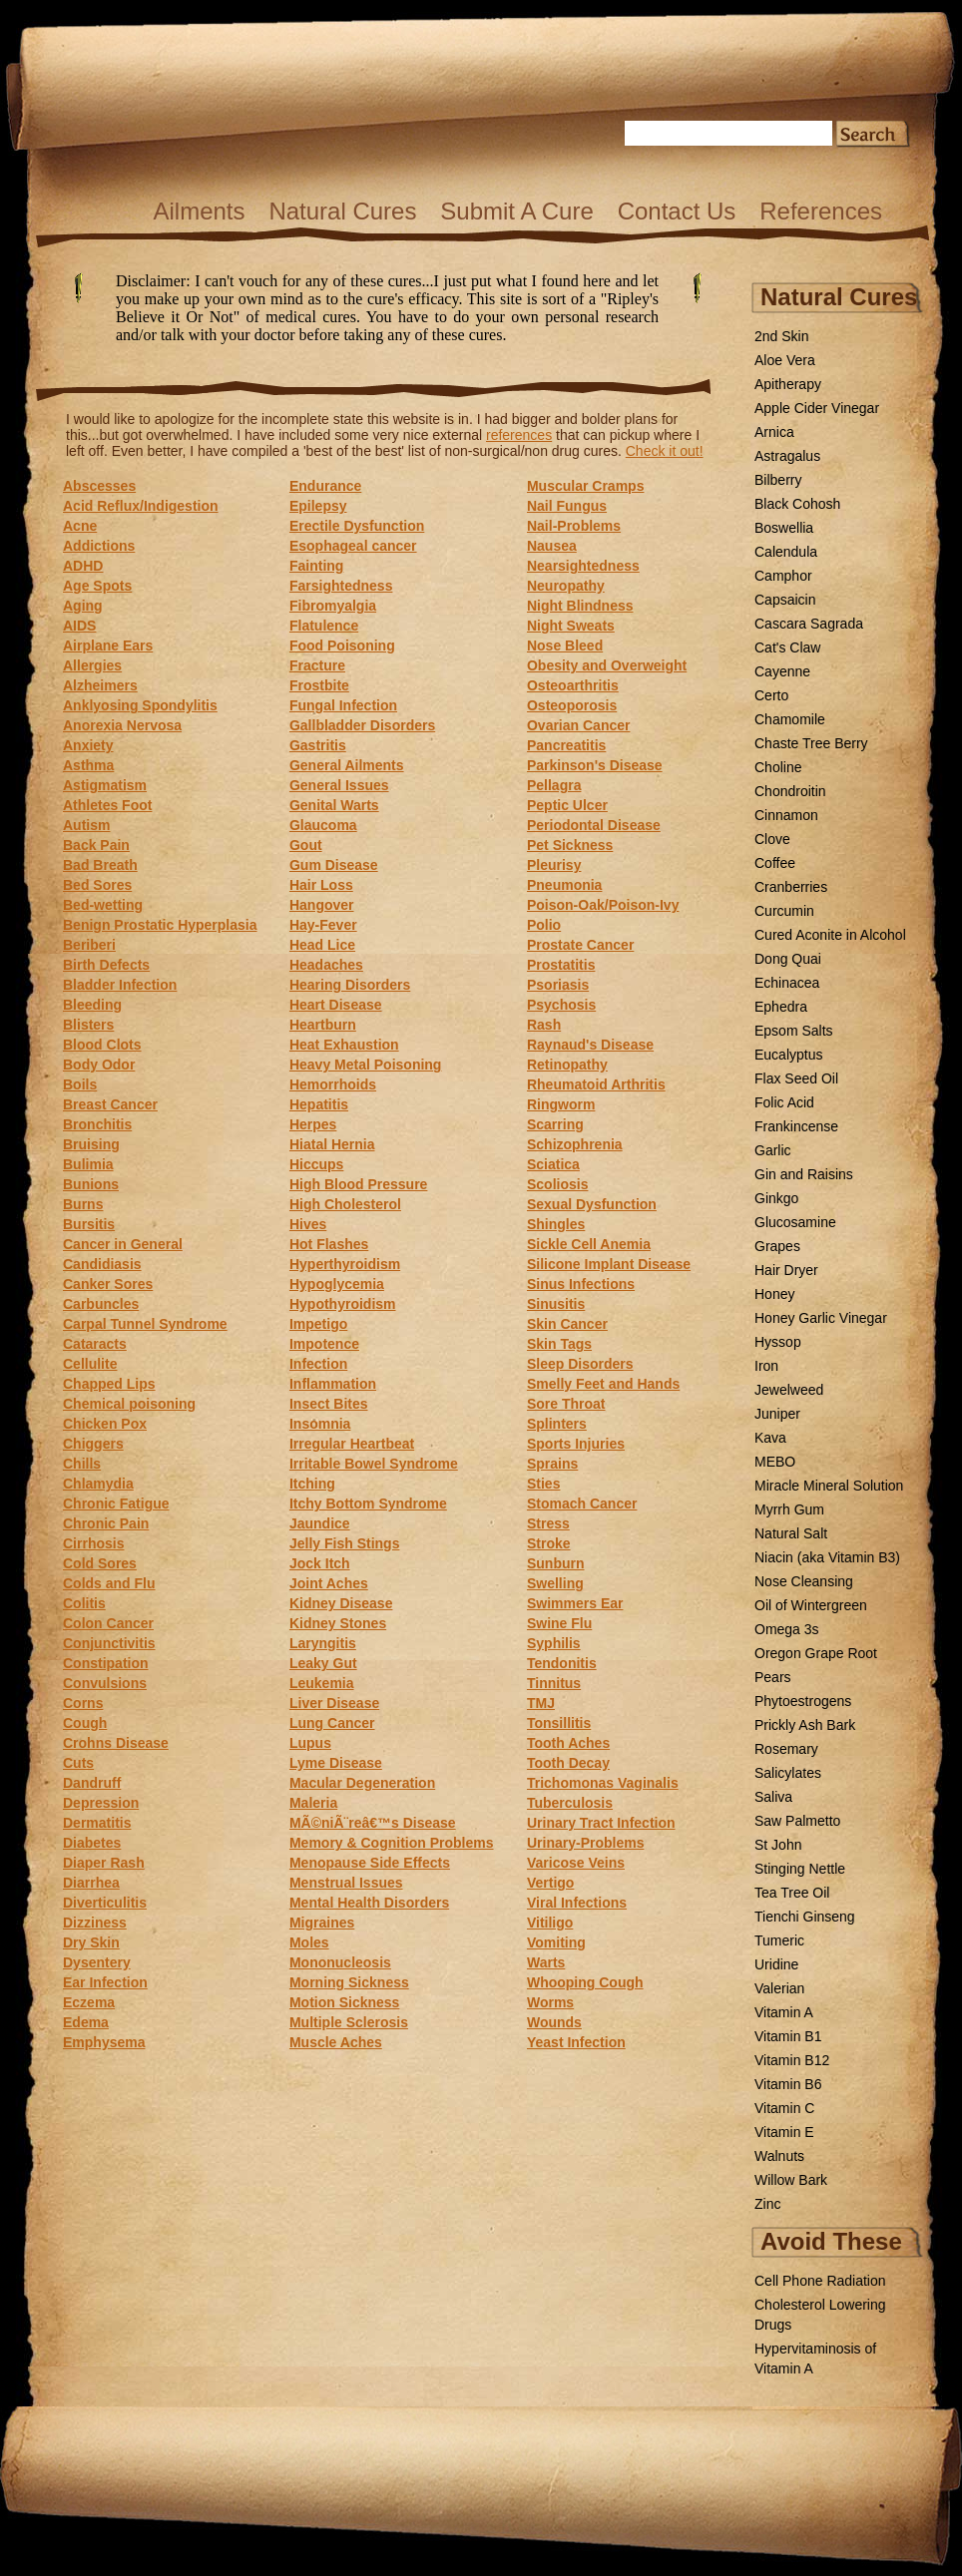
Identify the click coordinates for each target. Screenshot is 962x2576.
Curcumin (784, 911)
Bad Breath (100, 865)
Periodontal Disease (594, 825)
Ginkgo (776, 1198)
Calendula (785, 552)
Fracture (317, 665)
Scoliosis (557, 1184)
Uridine (776, 1964)
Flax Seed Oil (796, 1078)
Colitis (84, 1603)
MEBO (774, 1462)
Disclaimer (373, 324)
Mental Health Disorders (369, 1903)
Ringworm (561, 1104)
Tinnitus (554, 1683)
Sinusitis (556, 1304)
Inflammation (332, 1384)
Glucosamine (795, 1222)
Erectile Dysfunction (356, 526)
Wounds (554, 2022)
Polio (544, 925)
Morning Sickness (349, 1982)
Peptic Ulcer (567, 805)
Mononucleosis (340, 1962)
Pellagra (554, 785)
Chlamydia (98, 1484)
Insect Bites (328, 1404)
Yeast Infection (576, 2042)
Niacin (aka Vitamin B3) (827, 1557)
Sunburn (556, 1563)
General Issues (339, 785)
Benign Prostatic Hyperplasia (160, 925)
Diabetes (92, 1843)
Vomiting (556, 1942)
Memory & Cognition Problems (391, 1843)
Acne (80, 526)
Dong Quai (787, 959)
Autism (86, 825)
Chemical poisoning (129, 1404)
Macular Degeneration (362, 1783)
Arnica (774, 432)
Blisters (88, 1025)
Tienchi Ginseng (804, 1917)
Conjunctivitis (109, 1643)
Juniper (777, 1414)
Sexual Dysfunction (592, 1204)
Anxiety (88, 745)
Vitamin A (783, 2012)
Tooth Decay (568, 1763)
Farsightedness (340, 586)
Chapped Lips (109, 1384)
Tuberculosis (570, 1803)
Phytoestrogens (802, 1701)
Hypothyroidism (342, 1304)
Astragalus (787, 456)
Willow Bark (790, 2180)
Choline (777, 767)
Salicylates (787, 1773)
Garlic (772, 1150)
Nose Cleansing (803, 1581)
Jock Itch (319, 1563)
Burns (83, 1204)
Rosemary (786, 1749)
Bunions (91, 1184)
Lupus (310, 1743)
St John (777, 1845)
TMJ (541, 1703)
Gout (305, 845)
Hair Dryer (786, 1270)
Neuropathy (566, 586)
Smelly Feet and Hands (603, 1384)
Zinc (767, 2204)
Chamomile (789, 719)
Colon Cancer (108, 1623)
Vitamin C (784, 2108)
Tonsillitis (559, 1723)
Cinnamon (786, 815)
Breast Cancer (110, 1104)
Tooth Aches (568, 1743)
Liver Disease (334, 1703)
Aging (83, 606)
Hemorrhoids (332, 1084)
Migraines (321, 1923)
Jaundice (319, 1523)
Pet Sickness (570, 845)
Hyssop (777, 1342)
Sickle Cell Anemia (589, 1244)
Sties (543, 1484)
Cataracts (95, 1344)
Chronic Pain (106, 1523)
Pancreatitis (566, 745)
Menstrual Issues (346, 1883)
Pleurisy (554, 865)
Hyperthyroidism (344, 1264)
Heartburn (322, 1025)
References (820, 211)
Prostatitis (561, 965)
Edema (86, 2022)
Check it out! (665, 451)
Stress (548, 1523)
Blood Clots (102, 1045)
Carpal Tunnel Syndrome (145, 1324)
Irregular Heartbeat (351, 1444)
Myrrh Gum (789, 1509)
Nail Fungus (567, 506)
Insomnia (319, 1424)
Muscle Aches (335, 2042)
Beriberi (89, 945)
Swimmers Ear (575, 1603)
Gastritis (317, 745)
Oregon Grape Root (815, 1653)
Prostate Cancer (580, 945)
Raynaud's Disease (590, 1045)
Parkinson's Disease (595, 765)
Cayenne (782, 671)
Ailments (198, 211)
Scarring (555, 1124)
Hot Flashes (328, 1244)
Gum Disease (333, 865)
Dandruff (92, 1783)
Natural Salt (790, 1533)
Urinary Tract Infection (601, 1823)
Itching (312, 1484)
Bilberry (777, 480)
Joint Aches (328, 1583)
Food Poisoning (342, 645)
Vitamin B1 (787, 2036)
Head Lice (322, 945)
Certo (771, 695)
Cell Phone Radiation (820, 2281)
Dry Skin (91, 1942)
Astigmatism (105, 785)
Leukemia (321, 1683)
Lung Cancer (332, 1723)
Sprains (552, 1464)
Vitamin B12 (791, 2060)
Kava (770, 1438)
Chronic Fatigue (116, 1503)
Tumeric (779, 1940)
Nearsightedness (583, 566)
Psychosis (561, 1005)
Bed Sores (97, 885)
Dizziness (95, 1923)
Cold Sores (100, 1563)
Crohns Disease (116, 1743)
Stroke (549, 1543)
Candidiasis (102, 1264)
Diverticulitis (105, 1903)
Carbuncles (101, 1304)
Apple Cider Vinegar (816, 408)
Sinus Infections (581, 1284)
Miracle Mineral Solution (828, 1486)
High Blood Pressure (358, 1184)
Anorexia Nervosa (122, 725)
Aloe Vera (784, 360)
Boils (80, 1084)
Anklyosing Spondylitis (140, 705)
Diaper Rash (104, 1863)
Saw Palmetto (797, 1821)
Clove (772, 839)
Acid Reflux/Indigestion (141, 506)
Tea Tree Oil (791, 1893)
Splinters (557, 1424)
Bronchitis (97, 1124)
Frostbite (319, 685)
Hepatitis (318, 1104)
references (519, 435)
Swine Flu (559, 1623)
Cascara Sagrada (808, 624)
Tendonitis (562, 1663)
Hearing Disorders (349, 985)
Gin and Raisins (803, 1174)
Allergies (92, 665)
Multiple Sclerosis (348, 2022)
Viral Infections (577, 1903)
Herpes (312, 1124)
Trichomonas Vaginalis (603, 1783)
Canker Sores (108, 1284)
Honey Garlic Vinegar (820, 1318)
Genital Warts (334, 805)
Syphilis (554, 1643)
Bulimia (88, 1164)
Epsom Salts (793, 1031)
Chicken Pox (105, 1424)
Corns (83, 1703)
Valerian (779, 1988)
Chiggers (93, 1444)
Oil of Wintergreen (810, 1605)
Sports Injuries (576, 1444)
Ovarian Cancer (579, 725)
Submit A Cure (516, 211)
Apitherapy (787, 384)
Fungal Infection (343, 705)
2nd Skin (781, 336)
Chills (82, 1464)
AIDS (79, 626)
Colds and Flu (109, 1583)
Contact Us (677, 211)
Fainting (316, 566)
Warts (546, 1962)
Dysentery (97, 1962)
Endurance (325, 486)
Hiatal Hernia (332, 1144)
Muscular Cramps (585, 486)
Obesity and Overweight (607, 665)
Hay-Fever (323, 925)
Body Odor (99, 1065)
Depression (101, 1803)
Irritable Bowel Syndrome (373, 1464)
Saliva (773, 1797)
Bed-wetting (103, 905)
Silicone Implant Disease (609, 1264)
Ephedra (780, 1007)
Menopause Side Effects (369, 1863)
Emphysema (104, 2042)
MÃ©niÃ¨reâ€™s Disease (372, 1823)
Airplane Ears (108, 645)
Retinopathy (567, 1065)
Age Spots (97, 586)
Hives (307, 1224)
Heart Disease (335, 1005)
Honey (774, 1294)
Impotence (324, 1344)
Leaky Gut (323, 1663)
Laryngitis (322, 1643)
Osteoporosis (572, 705)
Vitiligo (550, 1923)
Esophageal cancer (353, 546)
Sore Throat (566, 1404)
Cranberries (790, 887)
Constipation (106, 1663)
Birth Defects (106, 965)
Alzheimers (100, 685)
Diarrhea (91, 1883)
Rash (544, 1025)
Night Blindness (580, 606)
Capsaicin (784, 600)
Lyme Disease (335, 1763)
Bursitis (89, 1224)
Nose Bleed (565, 645)
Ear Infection (105, 1982)
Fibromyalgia (332, 606)
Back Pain (96, 845)
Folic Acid (784, 1102)
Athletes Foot (107, 805)
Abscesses (99, 486)
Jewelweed (788, 1390)
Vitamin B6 (787, 2084)
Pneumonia (564, 885)
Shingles (556, 1224)
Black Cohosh (797, 504)
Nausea (552, 546)
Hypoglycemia (336, 1284)
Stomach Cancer (582, 1503)
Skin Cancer (567, 1324)
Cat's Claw (787, 647)
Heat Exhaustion (344, 1045)
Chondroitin (790, 791)
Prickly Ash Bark (804, 1725)
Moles (309, 1942)
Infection (318, 1364)
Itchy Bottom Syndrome (368, 1503)
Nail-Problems (574, 526)
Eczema (89, 2002)
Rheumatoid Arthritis (596, 1084)
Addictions (99, 546)
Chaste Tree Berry (811, 743)
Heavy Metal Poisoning (365, 1065)
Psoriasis (558, 985)
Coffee (774, 863)
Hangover (321, 905)
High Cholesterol (345, 1204)
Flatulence (323, 626)
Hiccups (316, 1164)
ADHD (83, 566)
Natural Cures (342, 211)
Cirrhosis (93, 1543)
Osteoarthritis (573, 685)
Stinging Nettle (799, 1869)
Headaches (326, 965)
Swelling (555, 1583)
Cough (85, 1723)
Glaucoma (323, 825)
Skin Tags (559, 1344)
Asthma (88, 765)
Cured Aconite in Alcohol (830, 935)
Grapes (777, 1246)
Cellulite (90, 1364)
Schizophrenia (575, 1144)
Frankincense (796, 1126)
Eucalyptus (788, 1055)
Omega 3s (786, 1629)
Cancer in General (123, 1244)
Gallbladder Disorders (362, 725)
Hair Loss (321, 885)
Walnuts (779, 2156)
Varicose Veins (576, 1863)
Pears (772, 1677)
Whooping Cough (585, 1982)
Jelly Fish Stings (344, 1543)
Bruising (91, 1144)
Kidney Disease (341, 1603)
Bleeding (92, 1005)
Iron (766, 1366)
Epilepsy (318, 506)
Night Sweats (571, 626)
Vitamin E (784, 2132)
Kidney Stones (337, 1623)
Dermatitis (97, 1823)
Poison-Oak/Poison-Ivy (603, 905)
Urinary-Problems (585, 1843)
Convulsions (105, 1683)
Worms (550, 2002)
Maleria (313, 1803)
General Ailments (346, 765)
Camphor (783, 576)
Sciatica (553, 1164)
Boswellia (783, 528)
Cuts (78, 1763)
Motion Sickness (344, 2002)
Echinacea (786, 983)
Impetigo (318, 1324)
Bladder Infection (120, 985)
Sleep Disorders (580, 1364)
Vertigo (550, 1883)
